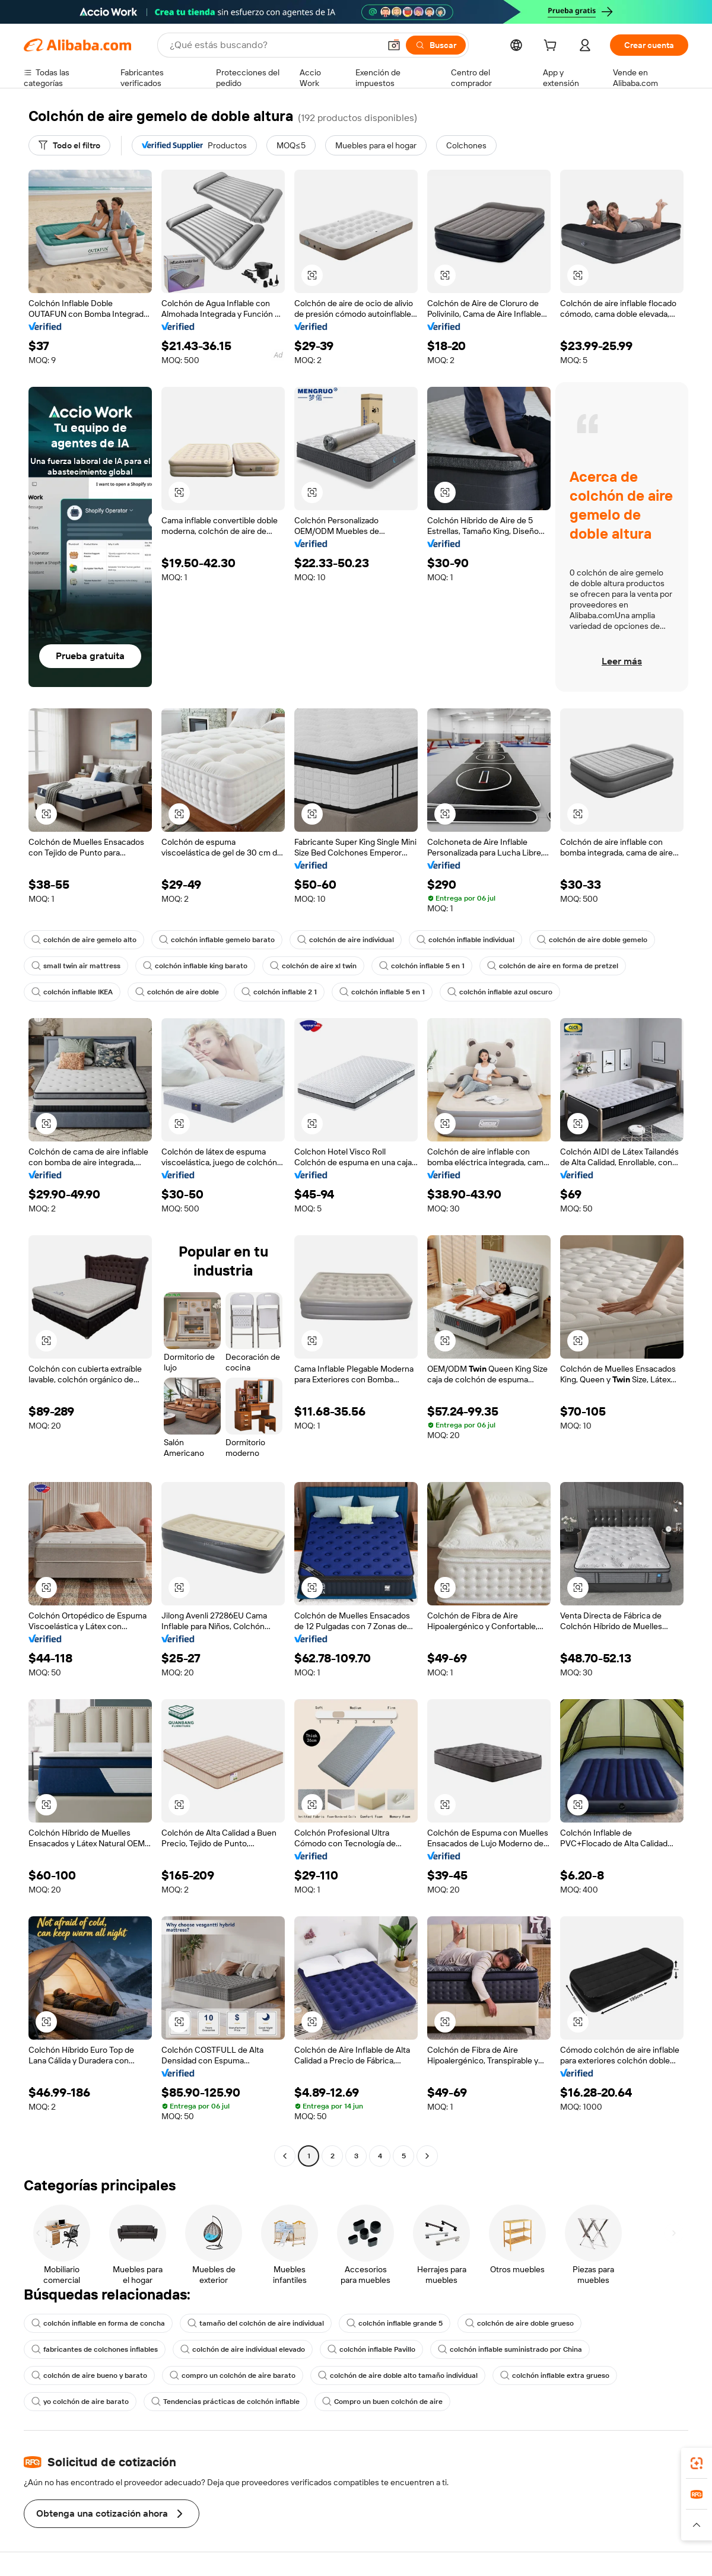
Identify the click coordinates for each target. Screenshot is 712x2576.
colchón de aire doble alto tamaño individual (398, 2375)
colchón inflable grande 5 (395, 2323)
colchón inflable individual (465, 939)
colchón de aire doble (177, 992)
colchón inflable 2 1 (279, 992)
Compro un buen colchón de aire (382, 2401)
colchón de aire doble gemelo (592, 939)
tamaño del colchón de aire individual (255, 2323)
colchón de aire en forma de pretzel (552, 966)
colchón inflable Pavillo (371, 2349)
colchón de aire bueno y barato (89, 2375)
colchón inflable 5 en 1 (422, 966)
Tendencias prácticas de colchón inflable (225, 2401)
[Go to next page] (427, 2156)
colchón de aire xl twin (313, 966)
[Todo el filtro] (69, 145)
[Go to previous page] (284, 2156)
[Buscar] (436, 45)
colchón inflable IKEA (72, 992)
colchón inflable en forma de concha (98, 2323)
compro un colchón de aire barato (232, 2375)
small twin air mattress (75, 966)
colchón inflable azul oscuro (499, 992)
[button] (394, 45)
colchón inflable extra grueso (554, 2375)
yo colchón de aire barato (80, 2401)
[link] (696, 2463)
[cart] (552, 47)
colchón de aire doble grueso (519, 2323)
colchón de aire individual (345, 939)
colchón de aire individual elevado (242, 2349)
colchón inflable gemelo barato (217, 939)
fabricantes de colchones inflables (94, 2349)
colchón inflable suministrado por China (510, 2349)
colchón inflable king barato (195, 966)
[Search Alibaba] (273, 45)
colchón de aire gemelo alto (83, 939)
